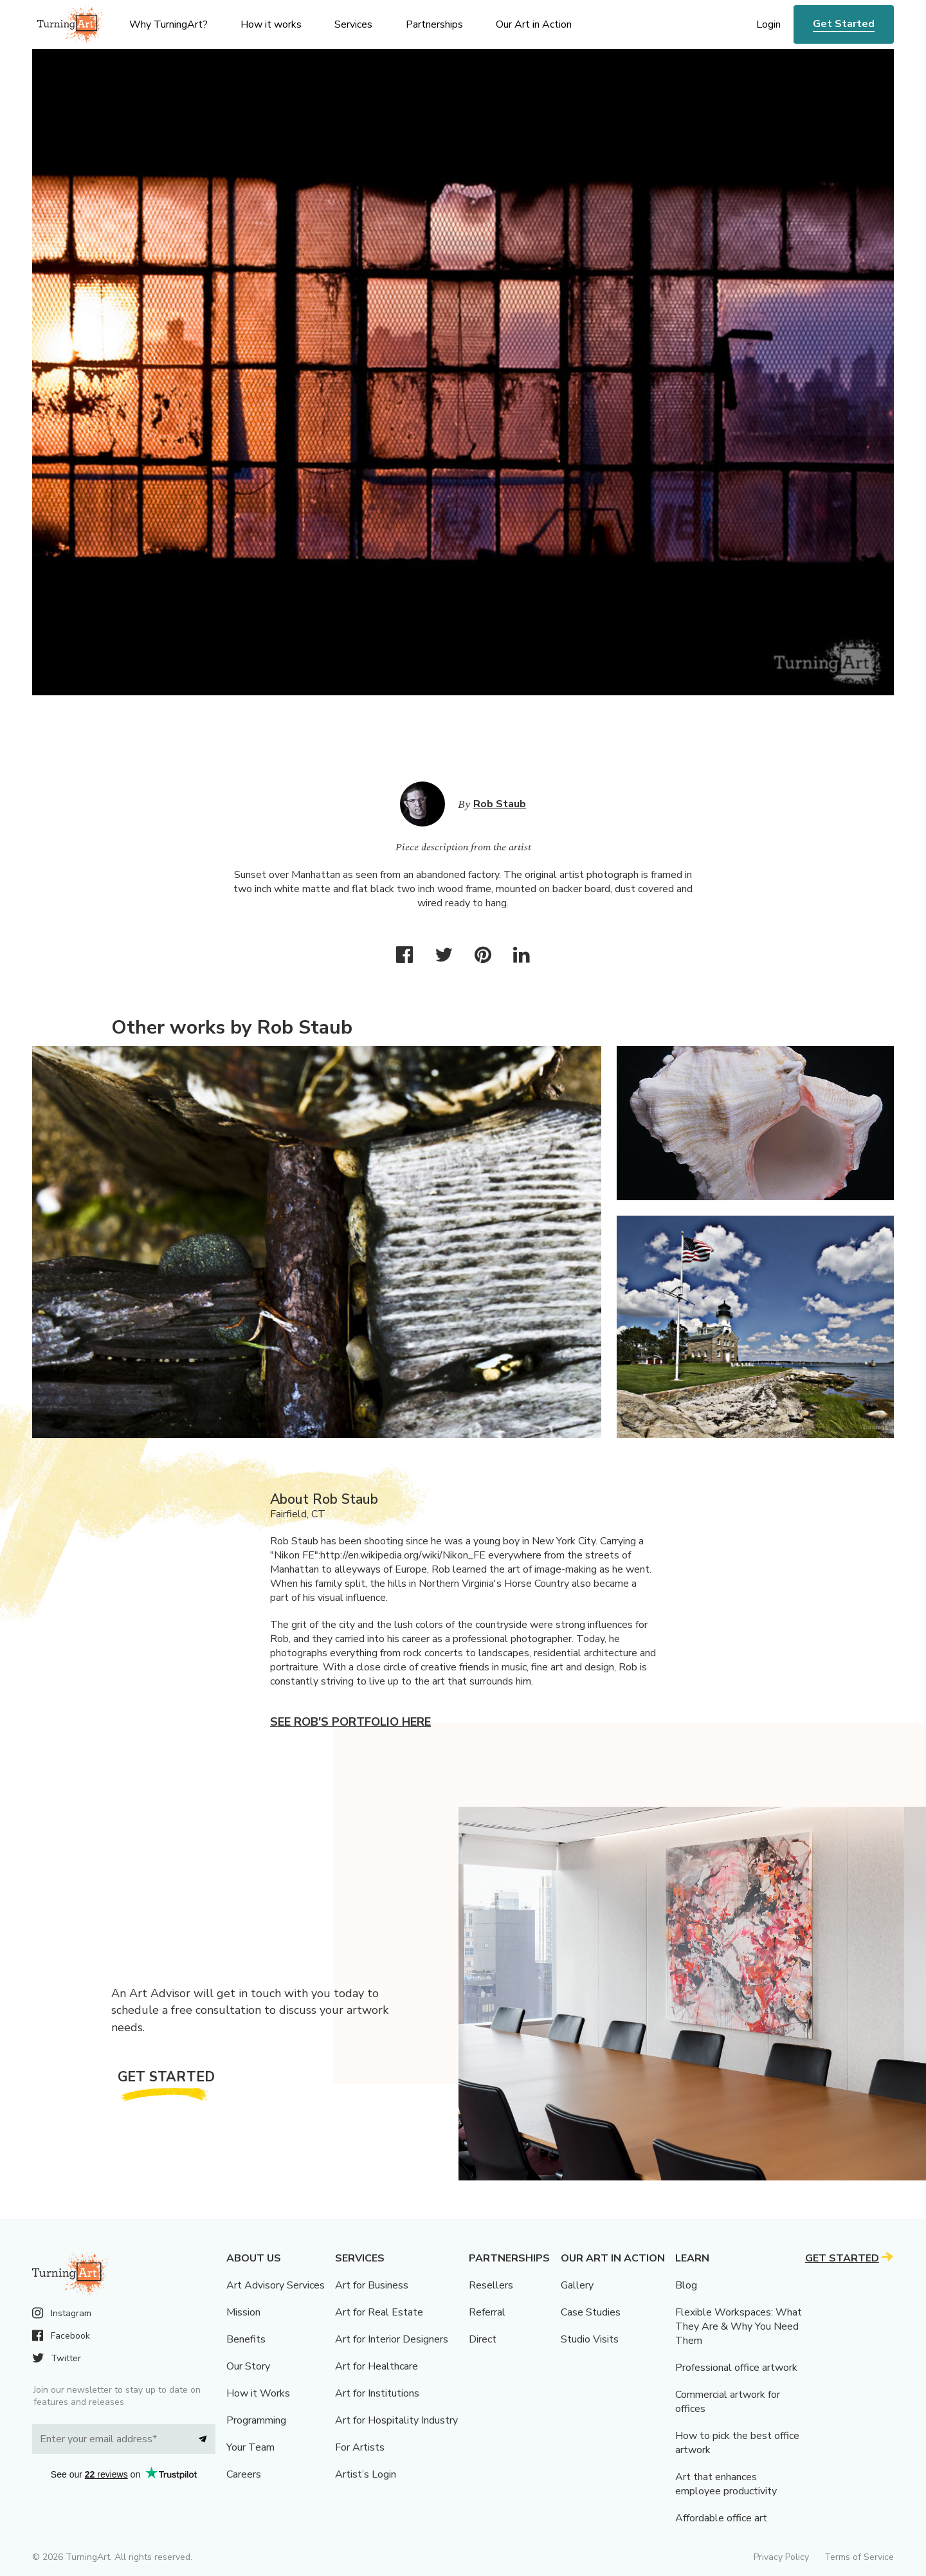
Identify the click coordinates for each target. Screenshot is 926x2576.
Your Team (250, 2447)
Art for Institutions (377, 2393)
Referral (487, 2312)
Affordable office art (721, 2518)
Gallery (577, 2285)
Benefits (246, 2339)
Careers (243, 2474)
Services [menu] (353, 24)
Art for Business (371, 2285)
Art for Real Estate (379, 2312)
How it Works (258, 2393)
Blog (686, 2285)
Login (768, 24)
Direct (482, 2339)
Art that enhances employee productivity (726, 2484)
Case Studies (591, 2312)
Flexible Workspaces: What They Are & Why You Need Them (738, 2326)
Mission (243, 2312)
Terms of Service (859, 2557)
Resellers (491, 2285)
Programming (256, 2420)
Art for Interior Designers (391, 2339)
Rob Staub (499, 804)
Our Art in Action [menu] (534, 24)
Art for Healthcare (376, 2366)
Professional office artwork (736, 2368)
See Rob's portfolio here (350, 1722)
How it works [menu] (271, 24)
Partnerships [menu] (434, 24)
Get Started (844, 24)
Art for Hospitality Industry (396, 2420)
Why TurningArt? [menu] (168, 24)
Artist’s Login (365, 2474)
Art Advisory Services (275, 2285)
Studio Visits (590, 2339)
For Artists (360, 2447)
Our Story (248, 2366)
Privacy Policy (781, 2557)
